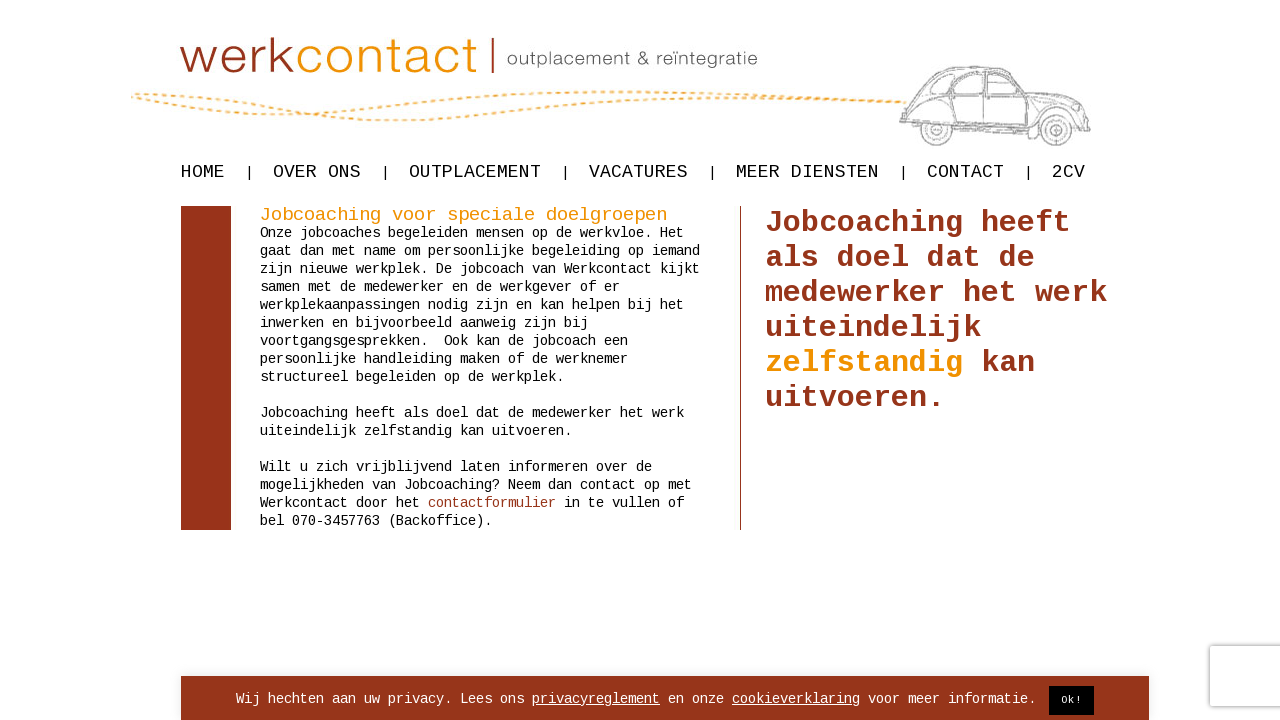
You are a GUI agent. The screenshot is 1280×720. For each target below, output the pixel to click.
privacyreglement (596, 699)
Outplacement (489, 172)
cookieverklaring (796, 699)
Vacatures (652, 172)
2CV (1068, 172)
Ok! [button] (1071, 700)
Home (217, 172)
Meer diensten (821, 172)
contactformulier (492, 503)
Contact (979, 172)
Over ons (331, 172)
